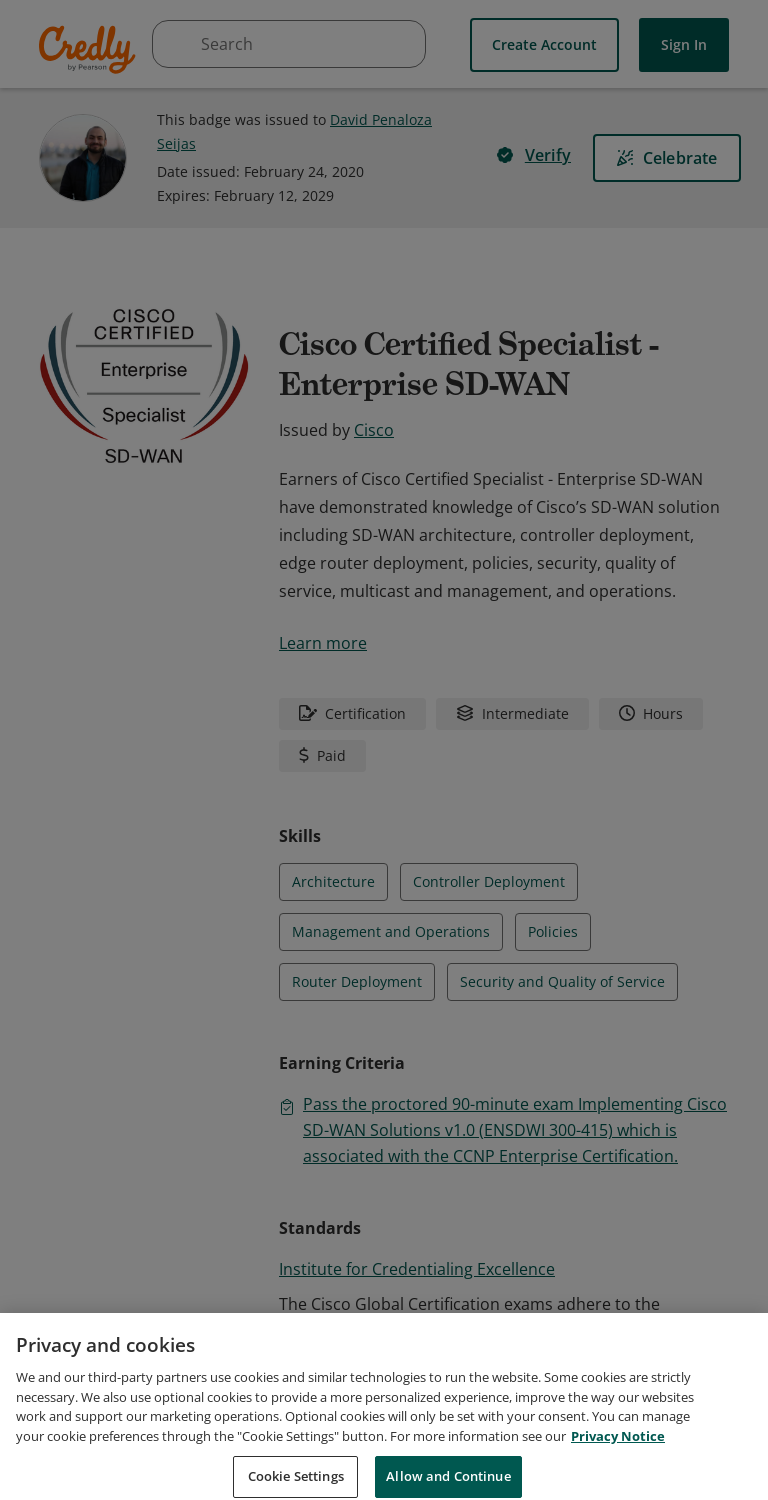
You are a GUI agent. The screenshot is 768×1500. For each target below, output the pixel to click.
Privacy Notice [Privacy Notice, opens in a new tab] (618, 1460)
